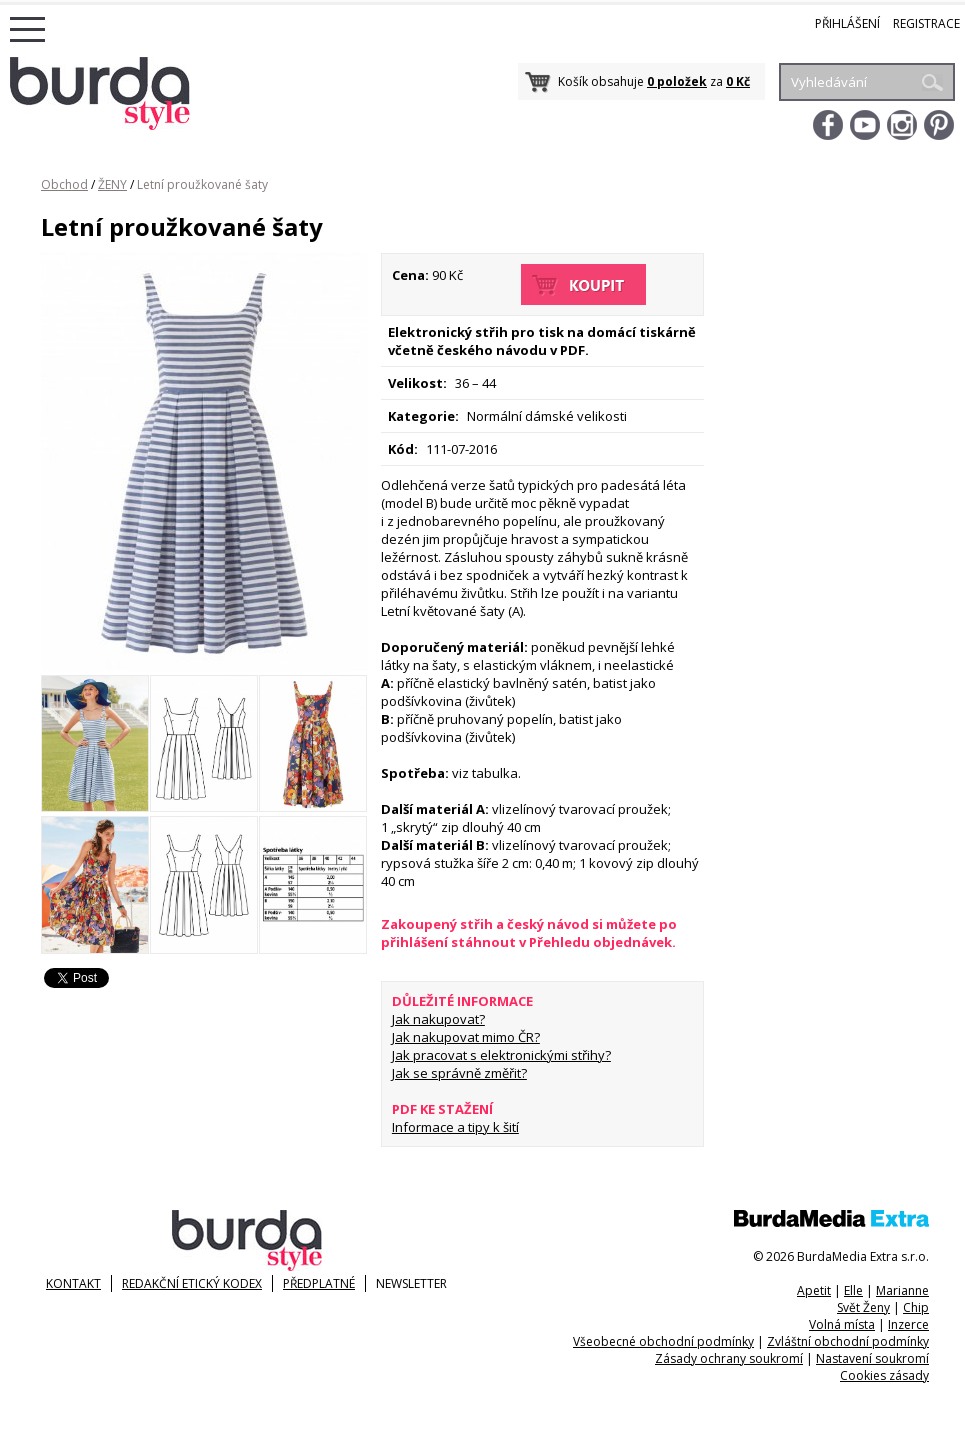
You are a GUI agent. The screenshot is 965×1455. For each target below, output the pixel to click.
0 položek (677, 81)
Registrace (926, 23)
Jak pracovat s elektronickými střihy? (501, 1055)
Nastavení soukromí (872, 1358)
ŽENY (112, 184)
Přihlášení (847, 23)
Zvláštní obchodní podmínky (848, 1341)
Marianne (902, 1290)
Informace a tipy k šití (455, 1127)
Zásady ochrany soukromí (729, 1358)
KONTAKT (73, 1283)
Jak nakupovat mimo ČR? (466, 1037)
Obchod (64, 184)
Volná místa (842, 1324)
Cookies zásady (884, 1375)
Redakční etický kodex (192, 1283)
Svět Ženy (863, 1307)
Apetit (814, 1290)
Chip (916, 1307)
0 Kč (738, 81)
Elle (853, 1290)
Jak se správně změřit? (459, 1073)
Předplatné (319, 1283)
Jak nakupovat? (438, 1019)
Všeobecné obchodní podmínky (663, 1341)
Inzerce (908, 1324)
